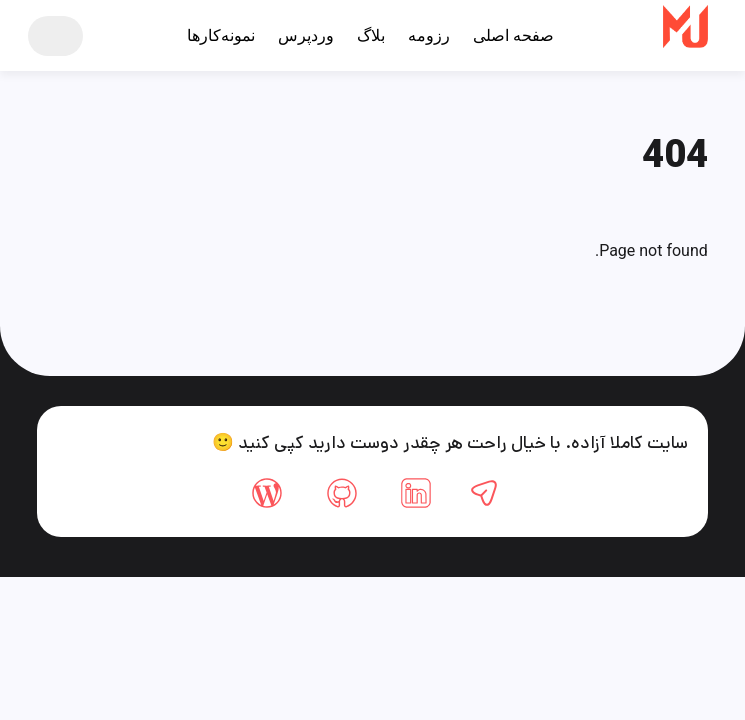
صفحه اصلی (513, 35)
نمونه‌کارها (221, 35)
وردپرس (306, 35)
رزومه (429, 35)
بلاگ (371, 35)
